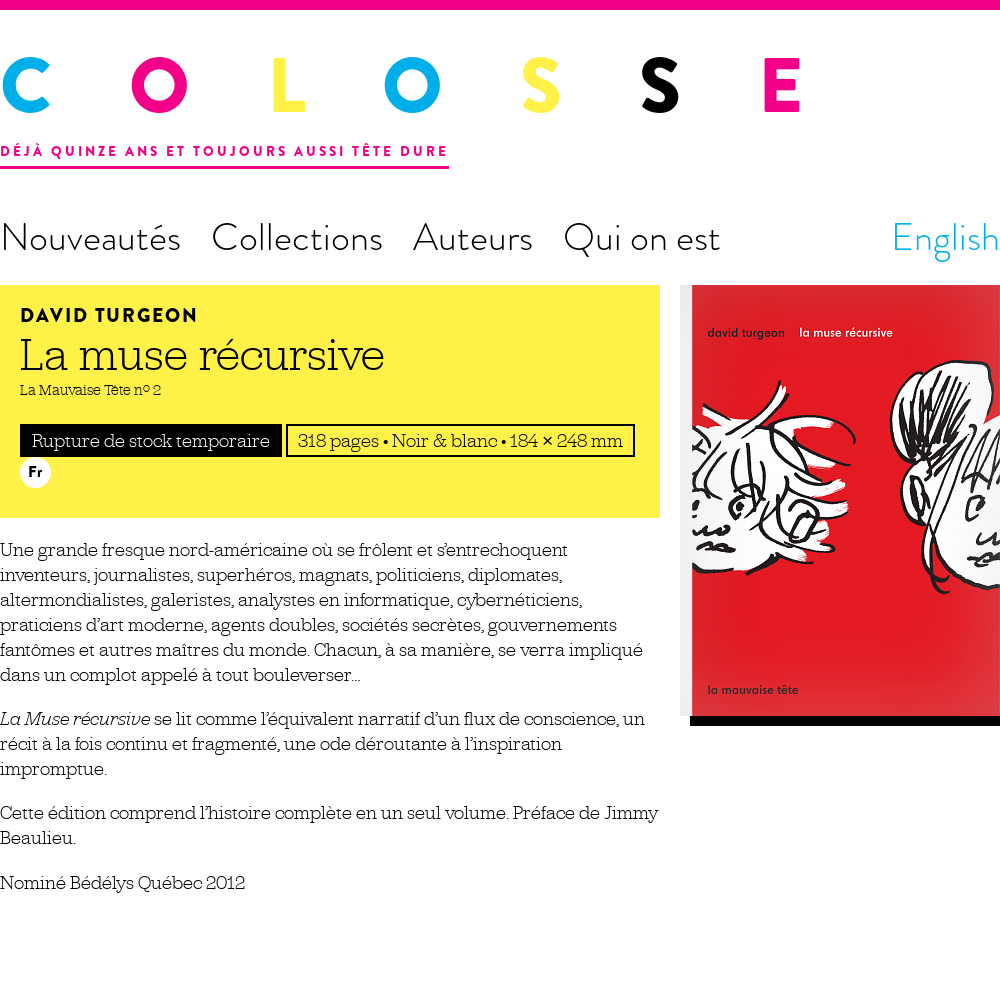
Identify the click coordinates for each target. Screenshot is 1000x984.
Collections (297, 237)
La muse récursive (202, 354)
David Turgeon (109, 315)
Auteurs (473, 237)
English (945, 237)
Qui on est (642, 237)
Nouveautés (90, 237)
